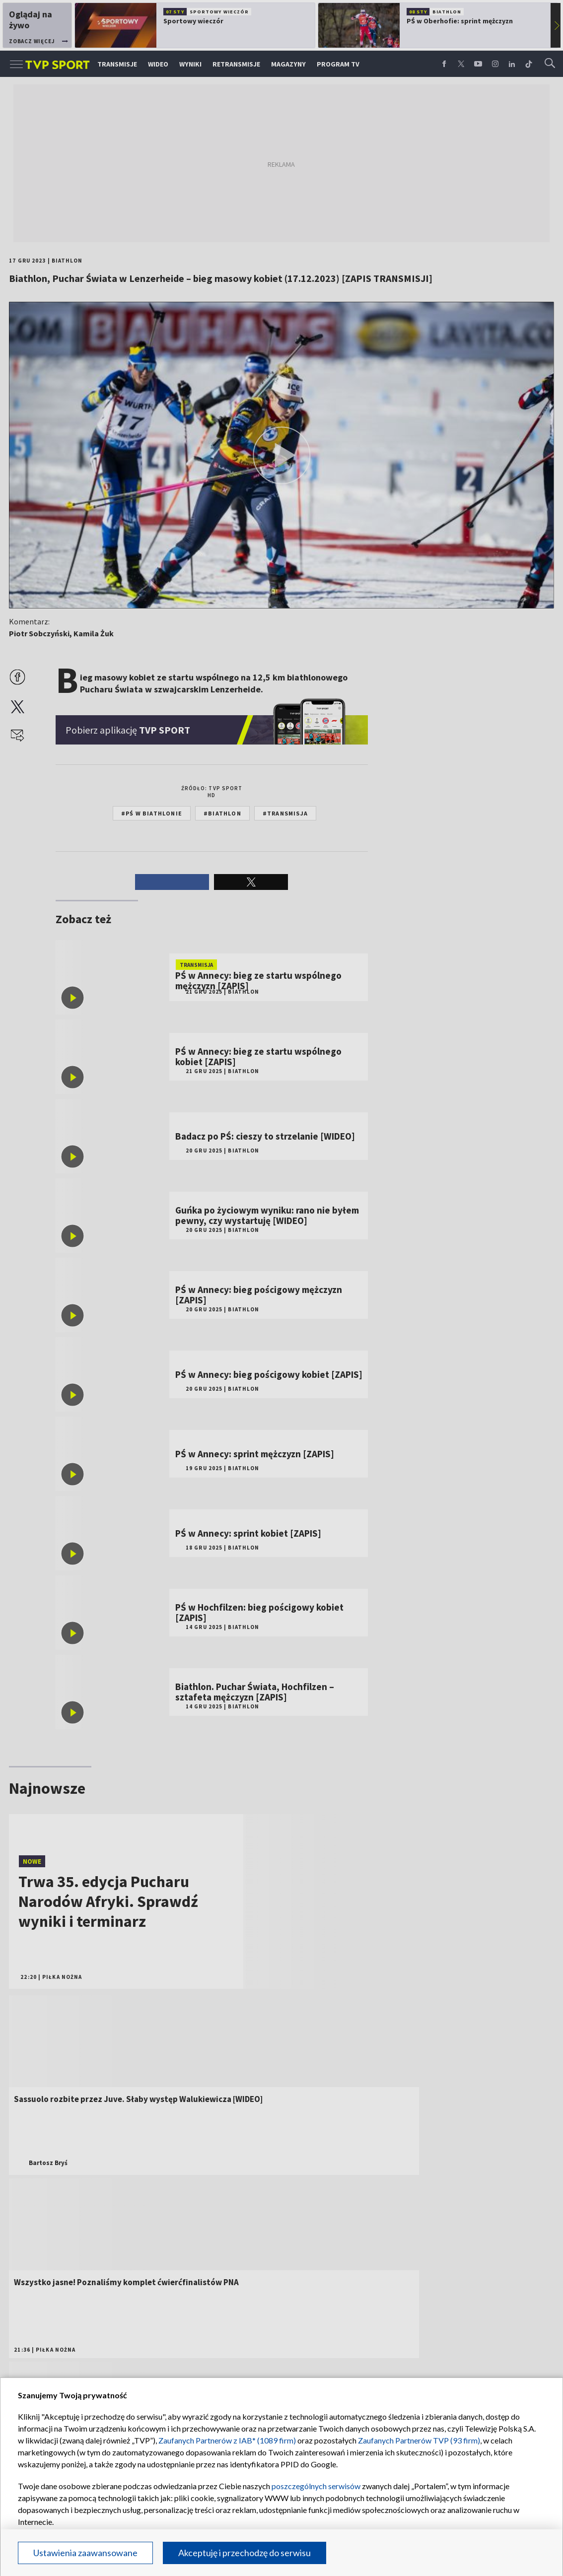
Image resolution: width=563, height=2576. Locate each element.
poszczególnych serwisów (316, 2486)
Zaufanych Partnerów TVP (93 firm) (419, 2440)
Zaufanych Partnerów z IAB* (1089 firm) (227, 2440)
